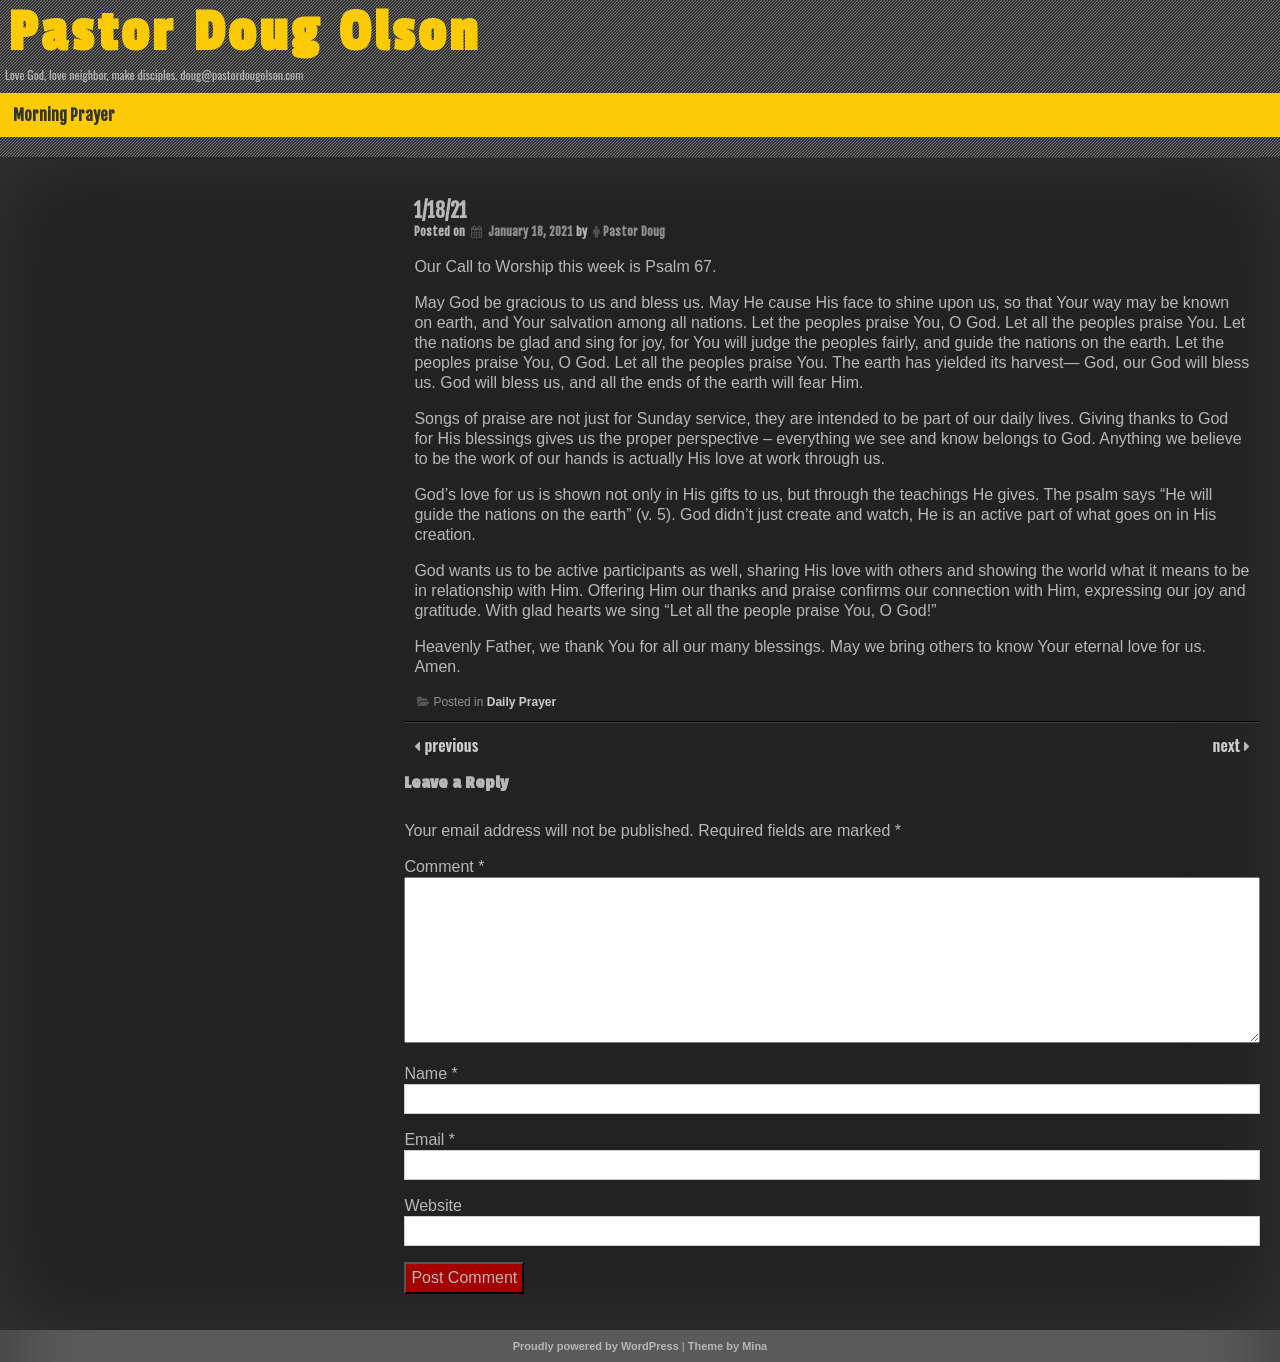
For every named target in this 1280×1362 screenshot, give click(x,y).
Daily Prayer (521, 702)
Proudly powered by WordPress (596, 1346)
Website (433, 1205)
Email (429, 1139)
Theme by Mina (727, 1346)
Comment (444, 866)
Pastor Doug (634, 231)
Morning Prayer (64, 115)
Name (430, 1073)
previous (449, 745)
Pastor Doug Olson (244, 33)
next (1228, 745)
